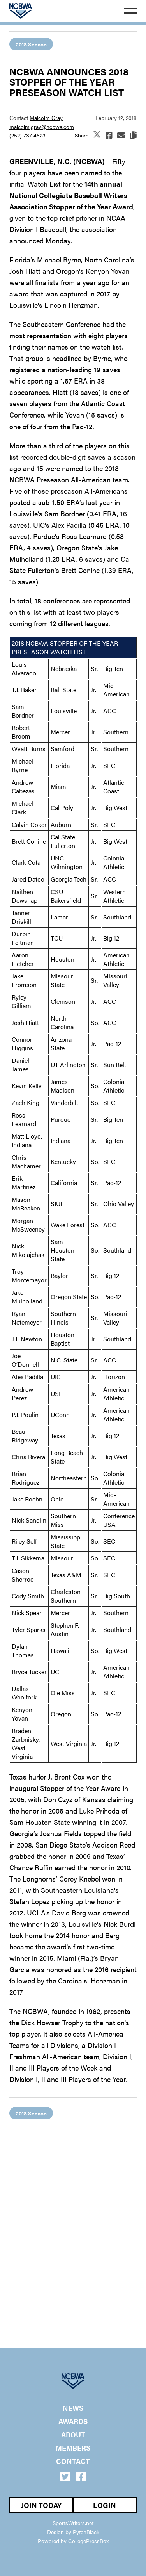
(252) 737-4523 (27, 135)
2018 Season (31, 44)
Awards (73, 2421)
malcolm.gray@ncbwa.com (41, 126)
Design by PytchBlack (73, 2532)
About (73, 2434)
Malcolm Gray (46, 117)
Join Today (41, 2505)
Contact (73, 2461)
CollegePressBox (88, 2541)
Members (73, 2447)
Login (104, 2505)
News (73, 2408)
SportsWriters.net (73, 2523)
